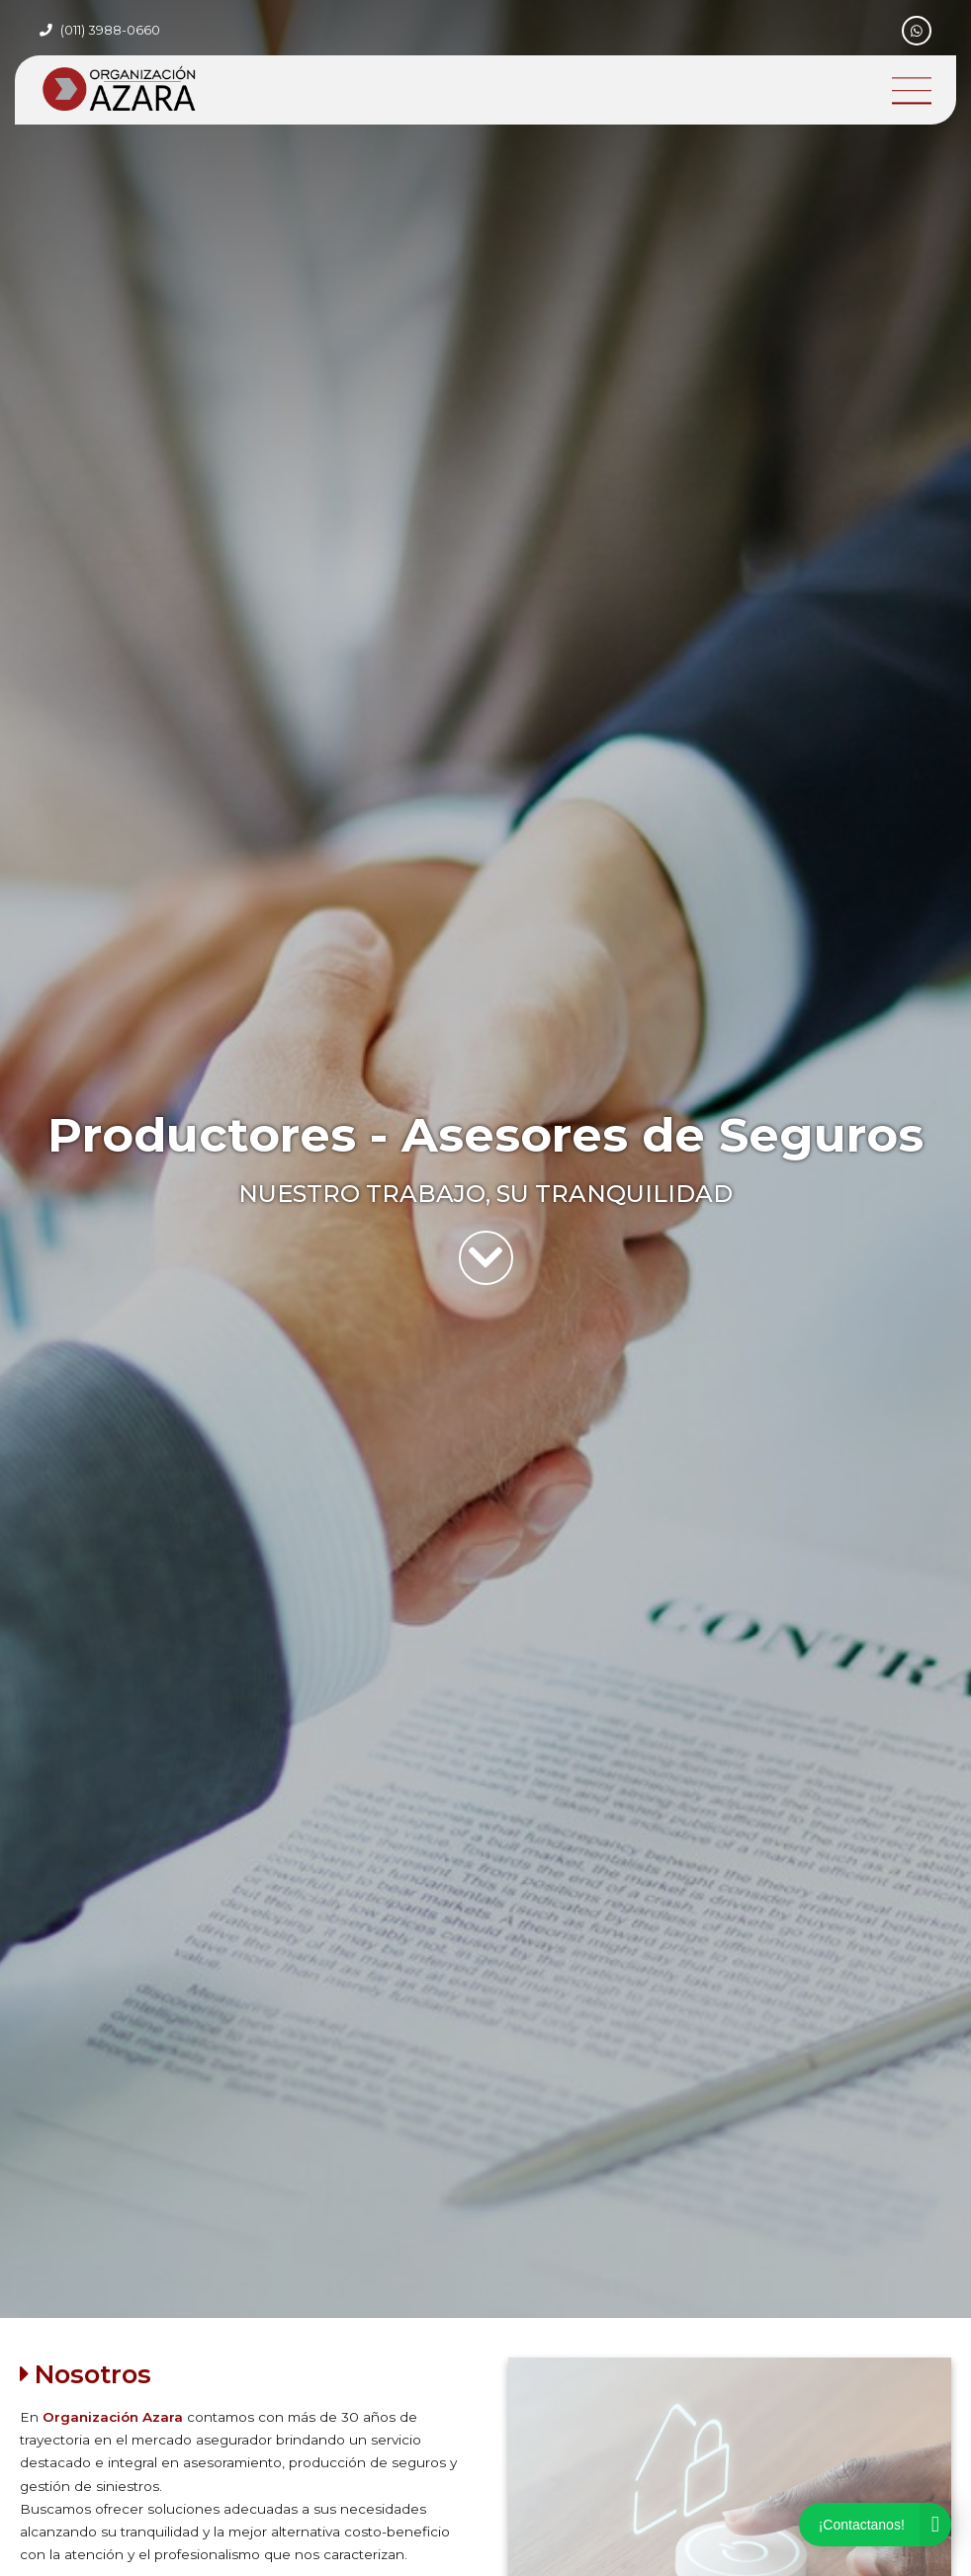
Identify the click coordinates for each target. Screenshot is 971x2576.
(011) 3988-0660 (110, 30)
